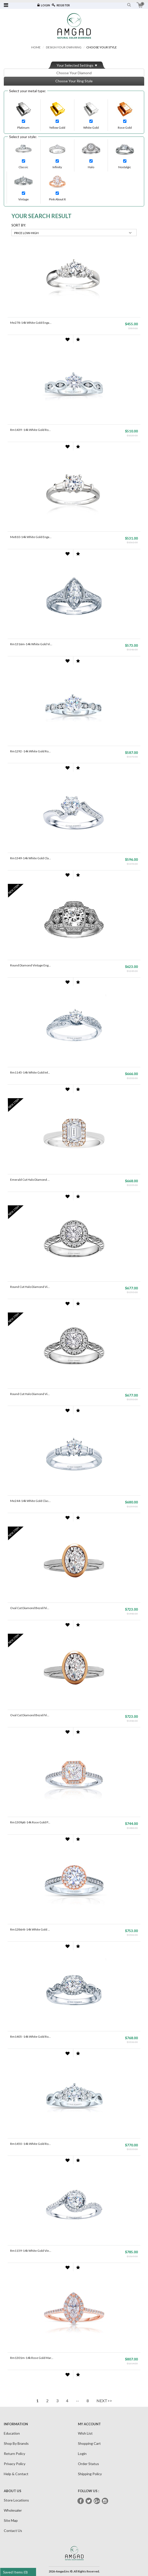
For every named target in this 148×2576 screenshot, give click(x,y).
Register (61, 5)
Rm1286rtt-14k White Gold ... (30, 1929)
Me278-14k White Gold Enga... (31, 323)
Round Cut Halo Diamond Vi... (30, 1287)
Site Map (11, 2520)
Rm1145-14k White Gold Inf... (30, 1072)
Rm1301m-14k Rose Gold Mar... (31, 2358)
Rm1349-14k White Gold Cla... (30, 858)
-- (77, 2400)
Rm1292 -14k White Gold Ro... (30, 751)
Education (12, 2433)
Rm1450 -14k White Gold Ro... (30, 2144)
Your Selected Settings (75, 65)
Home (36, 47)
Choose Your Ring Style (74, 81)
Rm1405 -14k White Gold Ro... (30, 2036)
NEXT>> (104, 2400)
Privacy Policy (14, 2463)
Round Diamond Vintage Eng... (30, 965)
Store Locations (16, 2500)
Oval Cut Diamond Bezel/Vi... (29, 1608)
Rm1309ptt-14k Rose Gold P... (30, 1822)
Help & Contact (16, 2474)
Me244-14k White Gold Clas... (30, 1501)
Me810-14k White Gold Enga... (31, 537)
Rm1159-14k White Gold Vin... (30, 2251)
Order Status (88, 2463)
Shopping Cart (89, 2443)
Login (43, 5)
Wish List (85, 2433)
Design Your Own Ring (63, 47)
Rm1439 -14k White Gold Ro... (30, 430)
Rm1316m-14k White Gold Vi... (31, 644)
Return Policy (14, 2453)
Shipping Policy (90, 2474)
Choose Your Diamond (74, 73)
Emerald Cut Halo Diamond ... (30, 1179)
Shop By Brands (16, 2443)
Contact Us (13, 2530)
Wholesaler (13, 2510)
